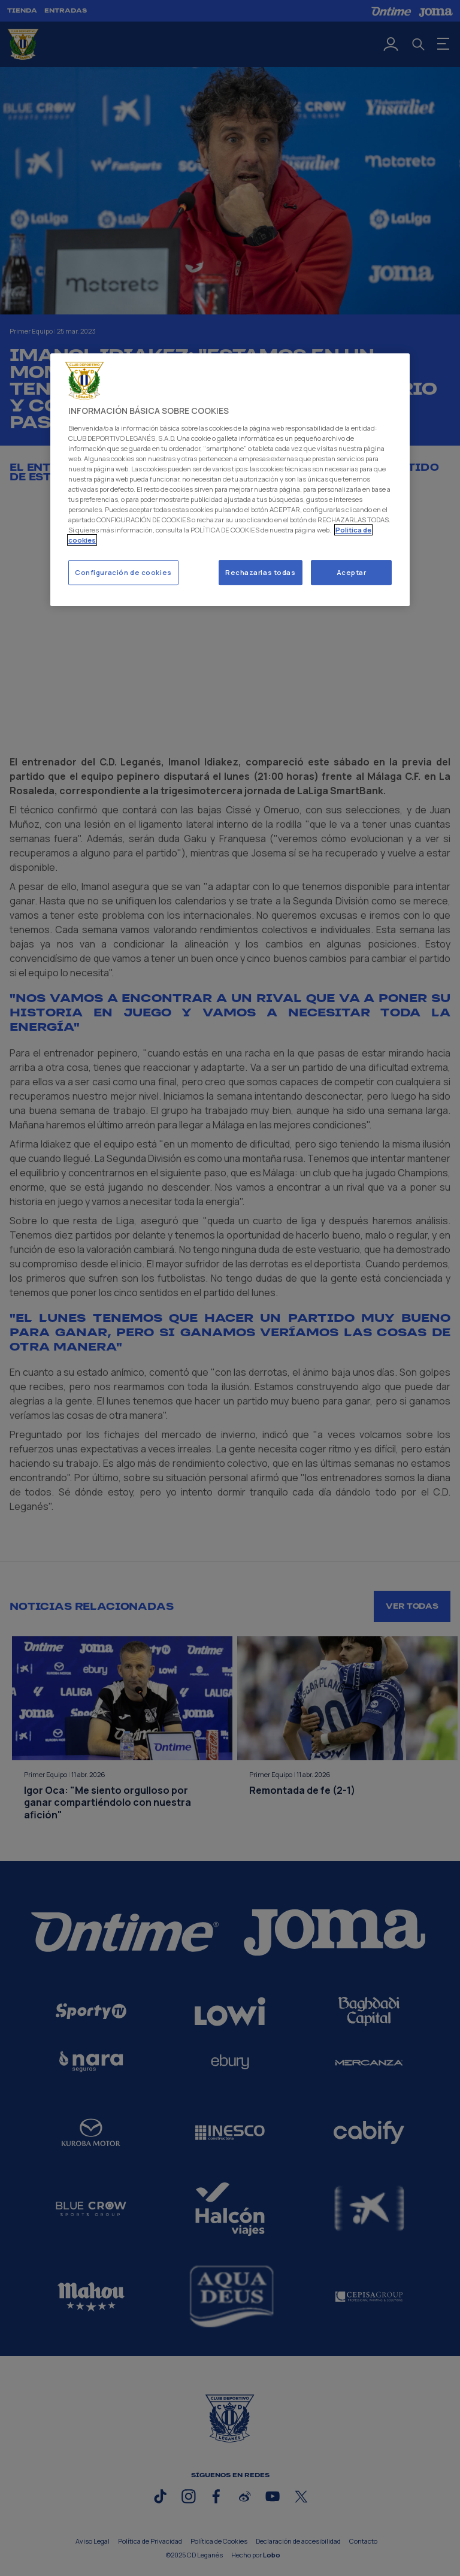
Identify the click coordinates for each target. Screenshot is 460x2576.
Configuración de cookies (123, 572)
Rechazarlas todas (260, 572)
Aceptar (352, 572)
